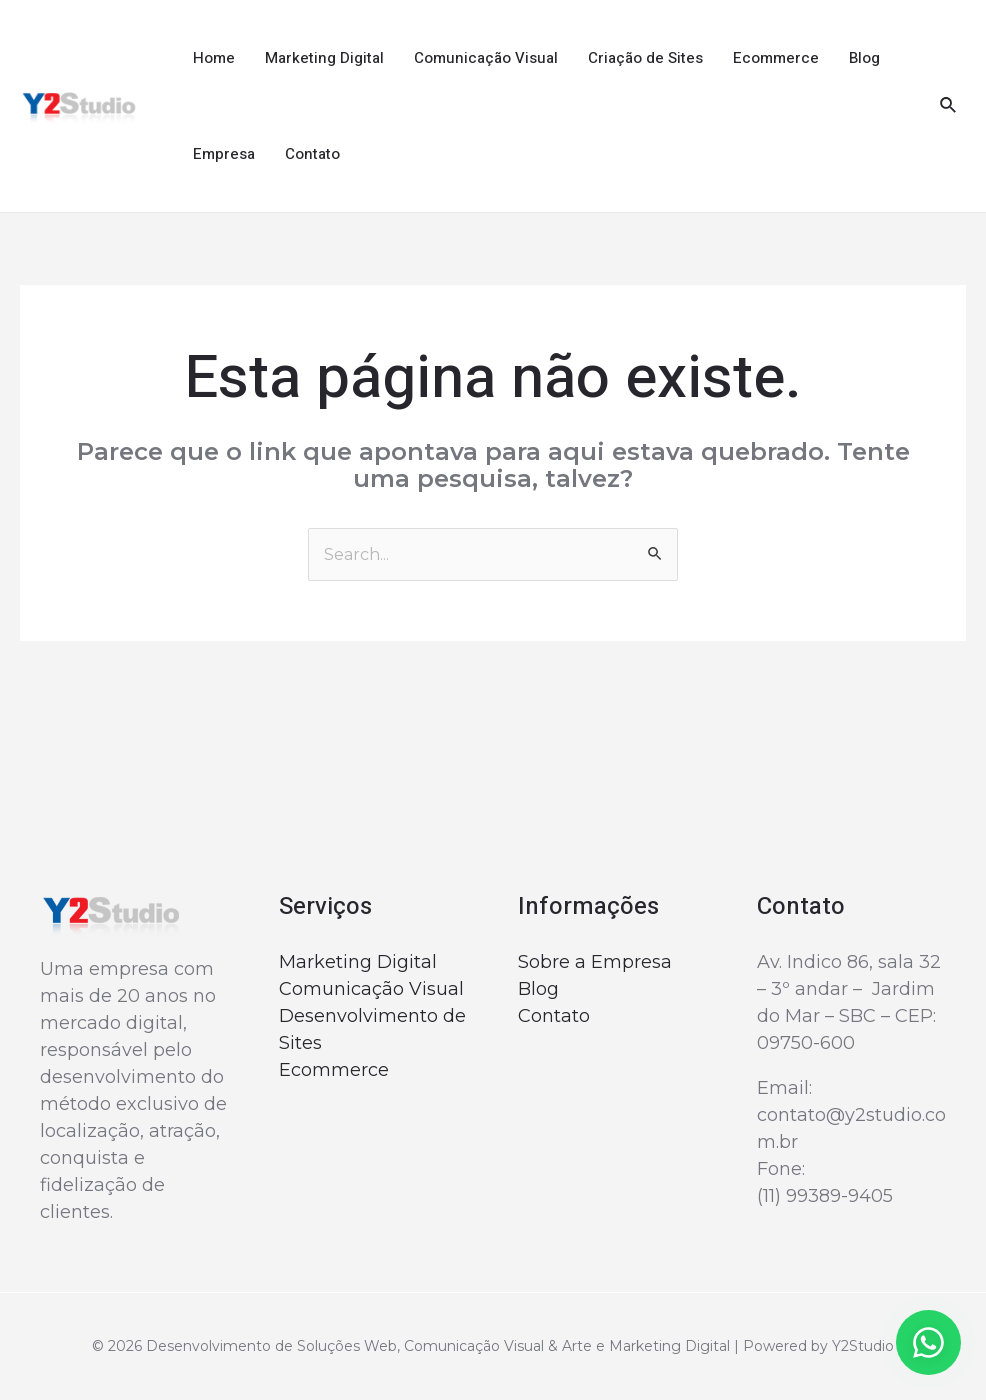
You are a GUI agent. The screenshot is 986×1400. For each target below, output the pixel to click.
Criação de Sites (645, 58)
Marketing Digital (324, 58)
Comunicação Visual (486, 58)
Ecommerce (776, 58)
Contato (312, 154)
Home (214, 58)
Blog (864, 58)
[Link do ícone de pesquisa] (949, 106)
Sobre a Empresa (595, 962)
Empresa (224, 154)
